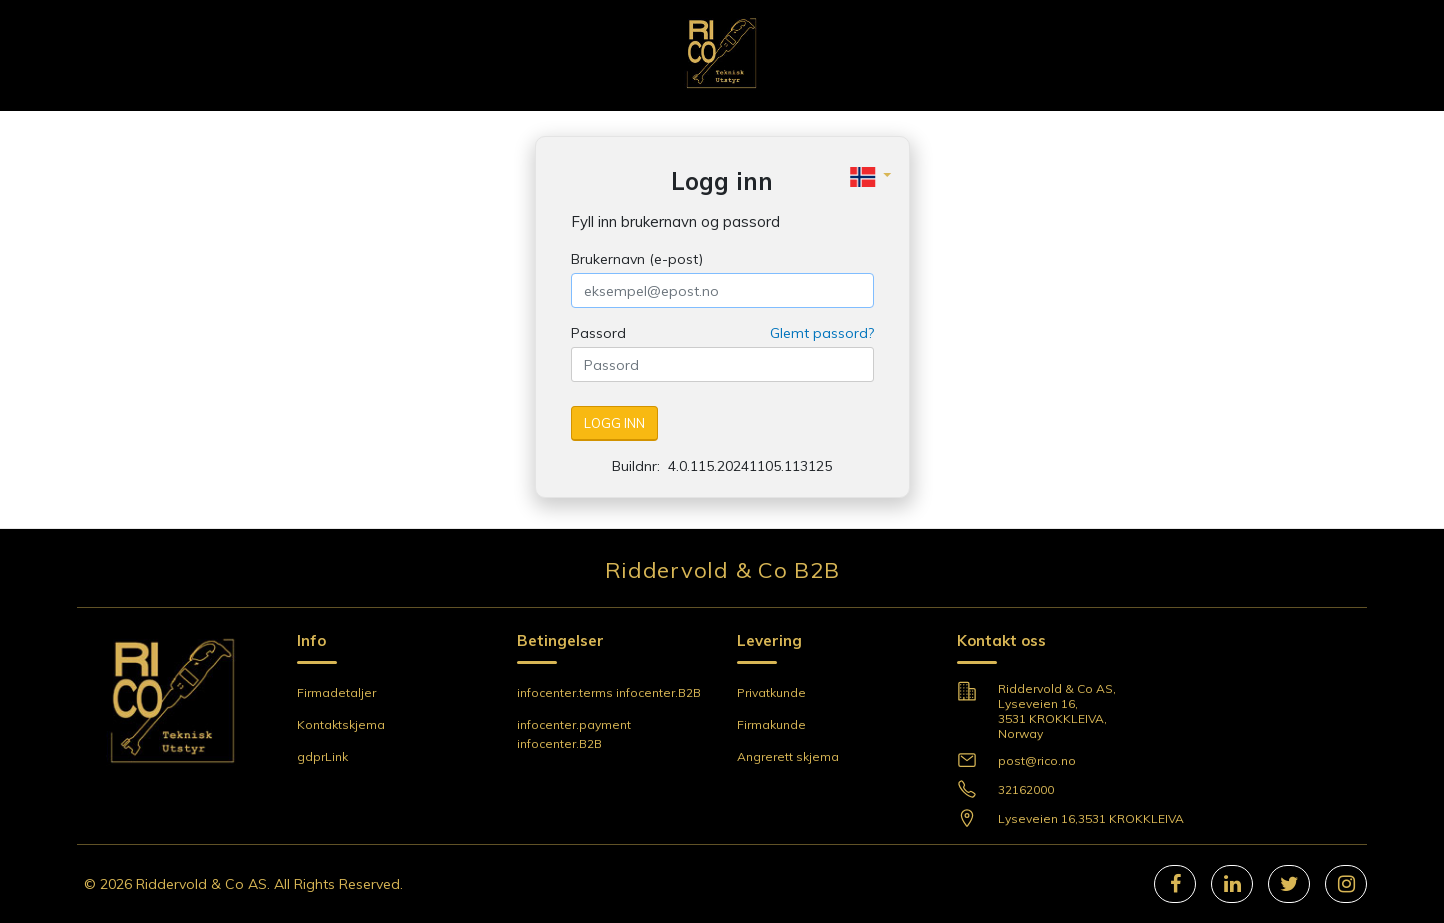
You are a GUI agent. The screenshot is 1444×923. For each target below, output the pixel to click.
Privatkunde (771, 692)
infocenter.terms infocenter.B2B (609, 692)
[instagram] (1346, 884)
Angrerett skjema (788, 756)
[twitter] (1289, 884)
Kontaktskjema (341, 724)
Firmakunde (771, 724)
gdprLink (322, 756)
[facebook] (1175, 884)
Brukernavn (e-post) (637, 259)
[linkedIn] (1232, 884)
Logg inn (614, 423)
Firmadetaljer (336, 692)
